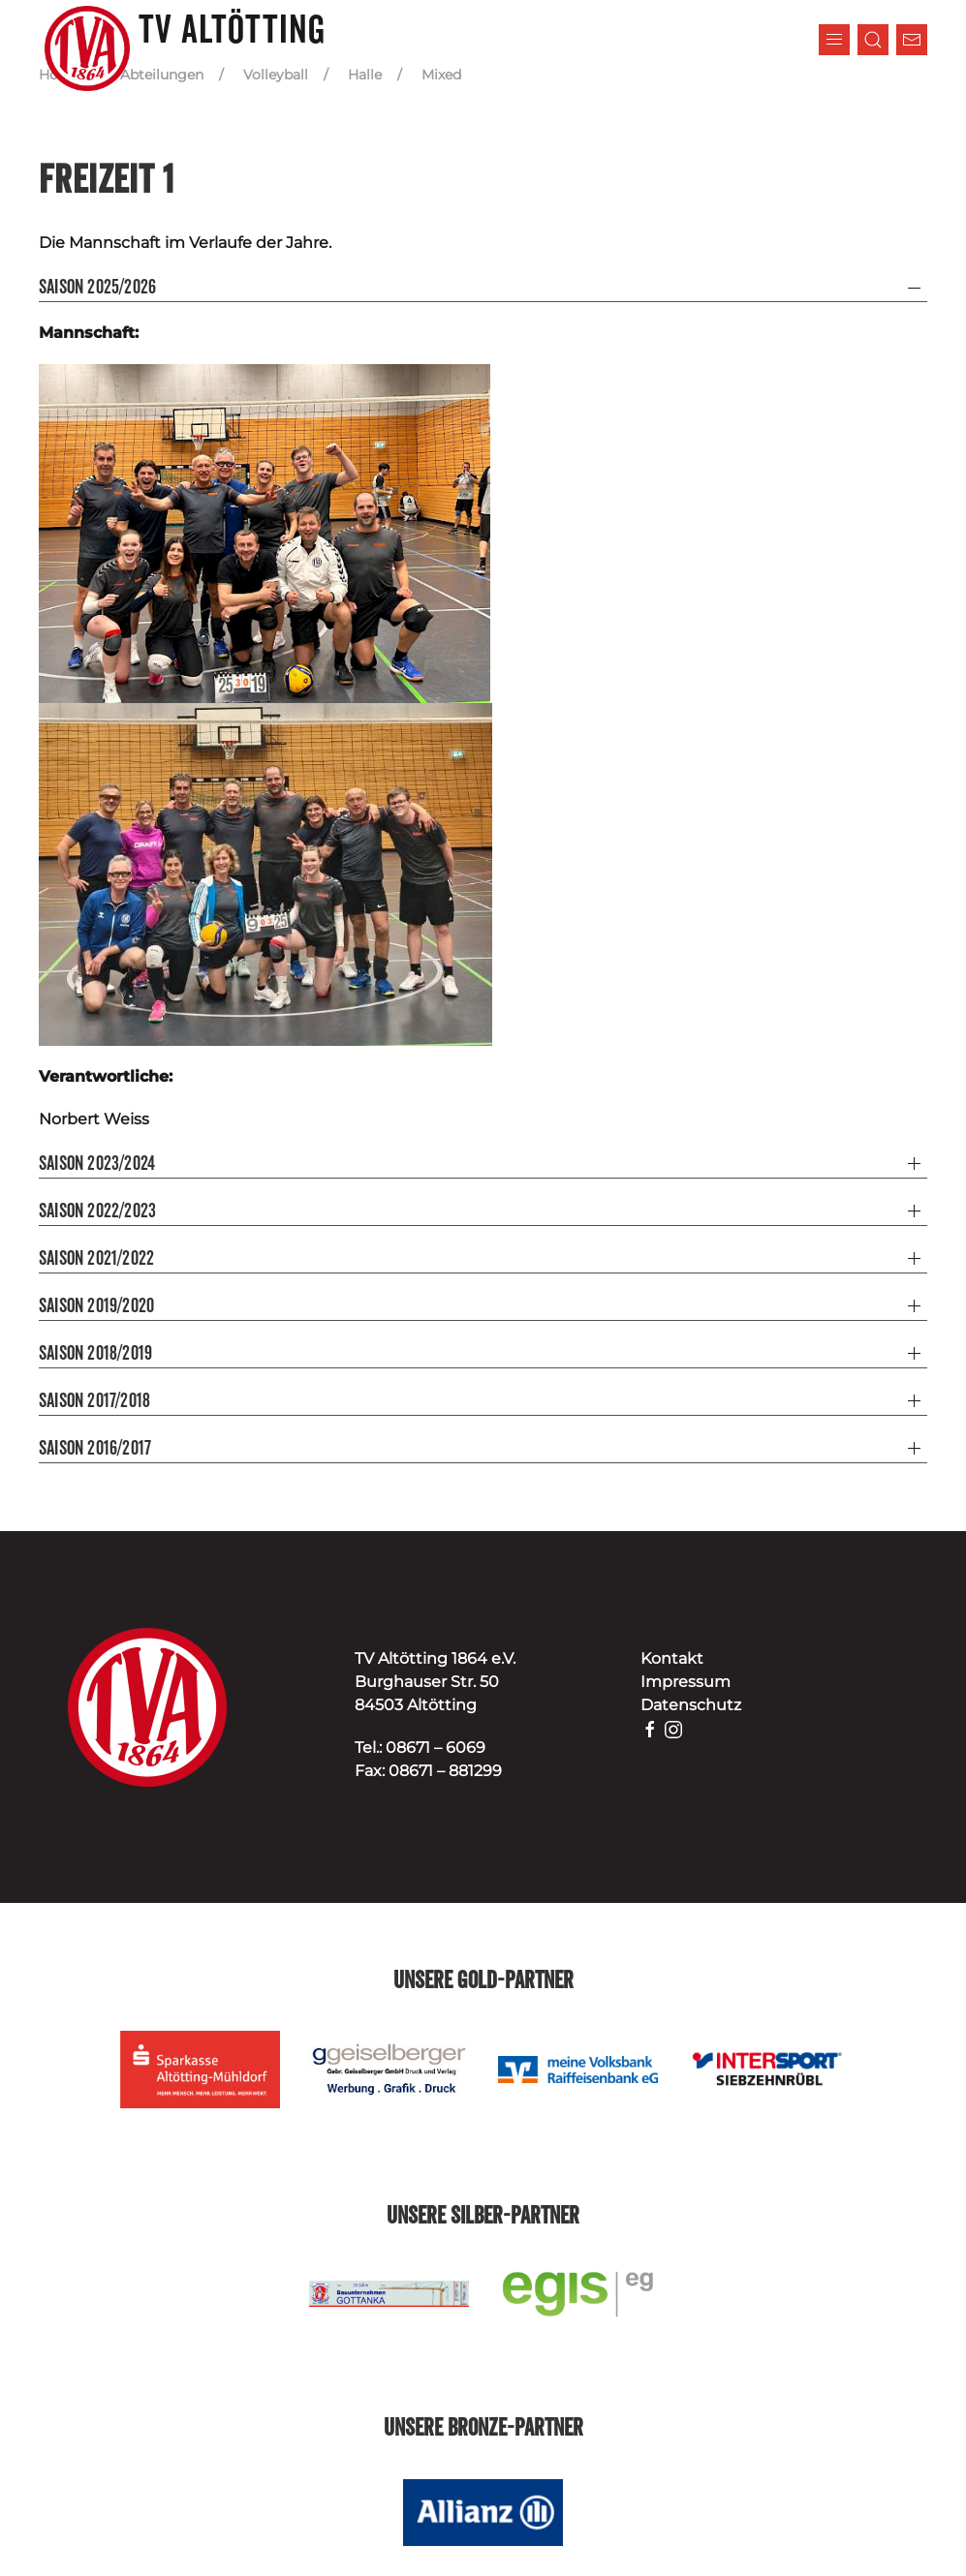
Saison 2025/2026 (97, 287)
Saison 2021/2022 (96, 1259)
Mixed (441, 74)
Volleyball (275, 74)
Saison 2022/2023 (97, 1211)
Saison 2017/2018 (94, 1401)
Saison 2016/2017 (95, 1448)
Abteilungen (161, 74)
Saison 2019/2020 (96, 1306)
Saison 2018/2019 (95, 1353)
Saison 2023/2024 (97, 1164)
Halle (365, 74)
